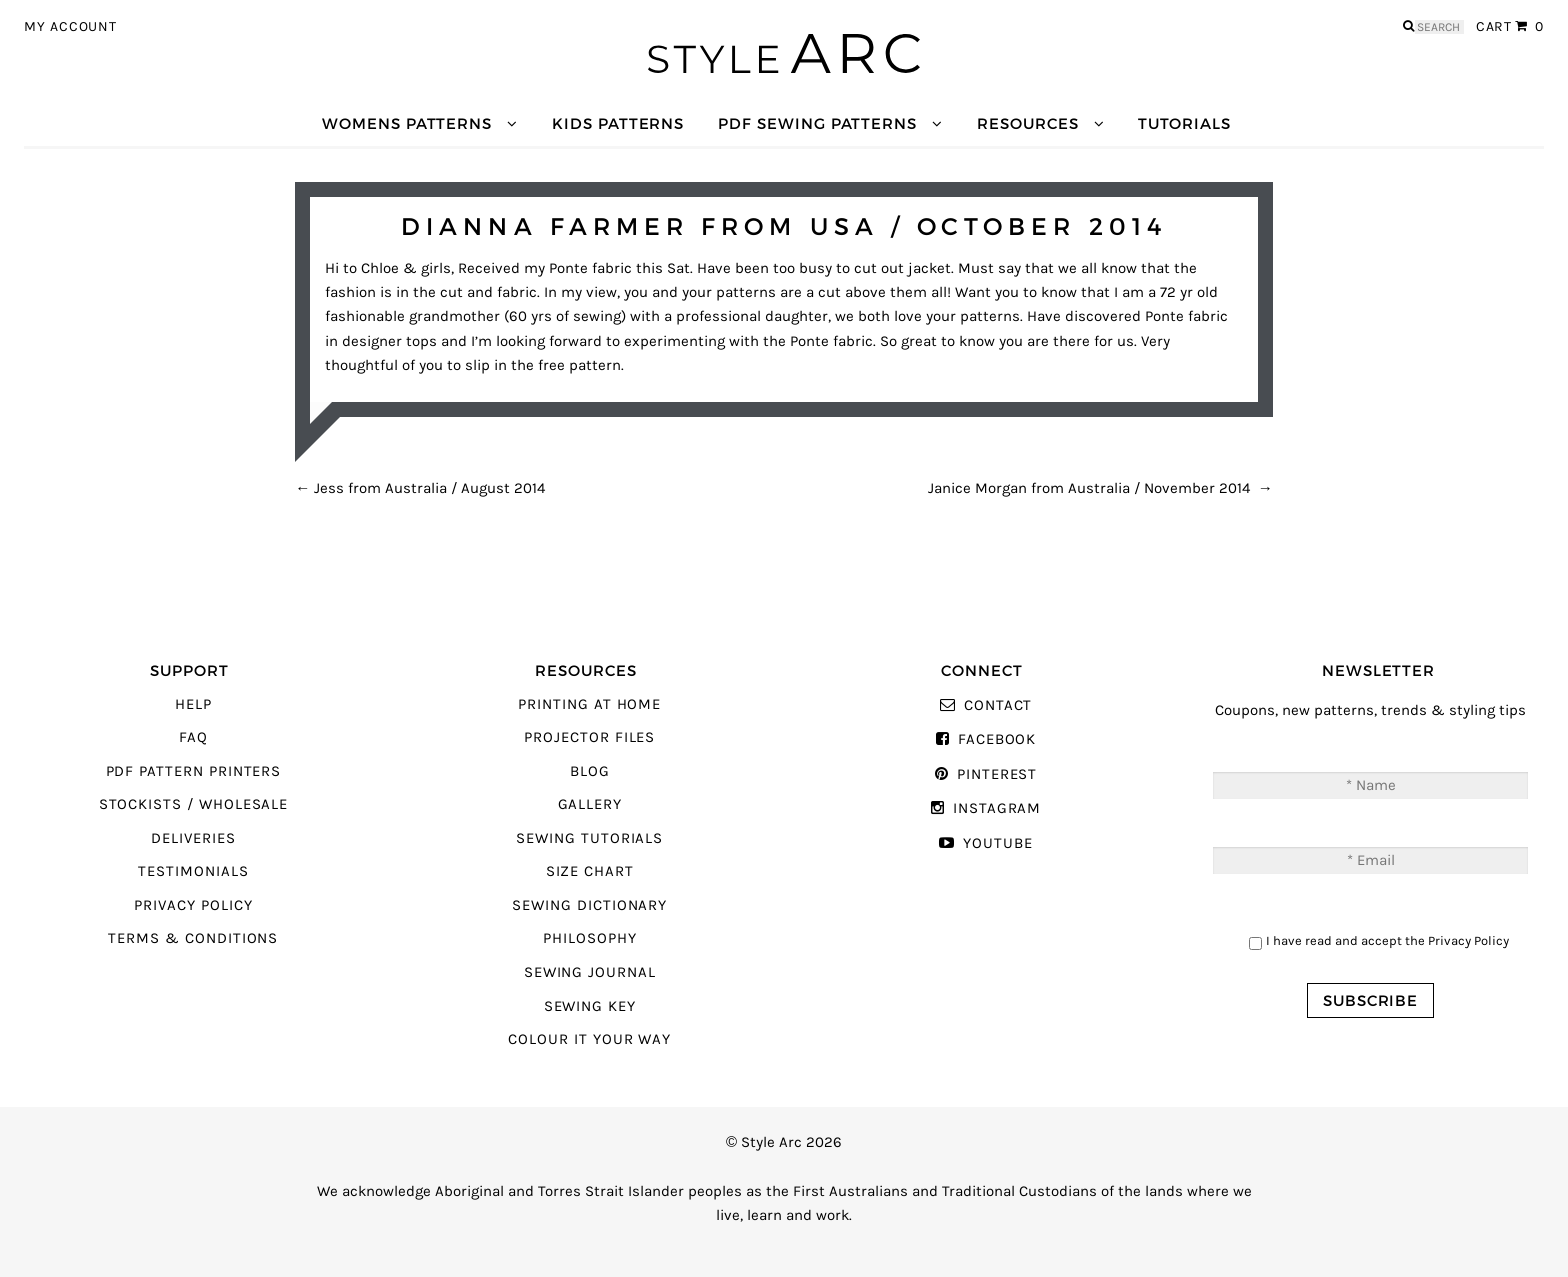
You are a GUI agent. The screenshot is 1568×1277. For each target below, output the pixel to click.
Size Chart (590, 871)
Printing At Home (589, 704)
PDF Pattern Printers (194, 771)
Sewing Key (590, 1006)
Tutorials (1184, 123)
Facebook (997, 739)
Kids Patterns (618, 123)
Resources (1027, 123)
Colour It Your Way (589, 1039)
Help (193, 704)
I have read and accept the (1387, 940)
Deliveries (193, 838)
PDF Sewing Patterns (817, 123)
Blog (590, 771)
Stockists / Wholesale (194, 804)
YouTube (998, 843)
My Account (70, 27)
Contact (998, 705)
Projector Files (589, 737)
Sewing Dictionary (589, 905)
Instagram (997, 808)
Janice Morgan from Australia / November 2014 (1100, 488)
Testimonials (193, 871)
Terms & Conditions (193, 938)
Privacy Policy (193, 905)
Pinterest (997, 774)
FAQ (193, 737)
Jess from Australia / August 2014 (420, 488)
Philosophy (589, 938)
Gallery (590, 804)
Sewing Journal (590, 972)
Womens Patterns (407, 123)
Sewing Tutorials (589, 838)
